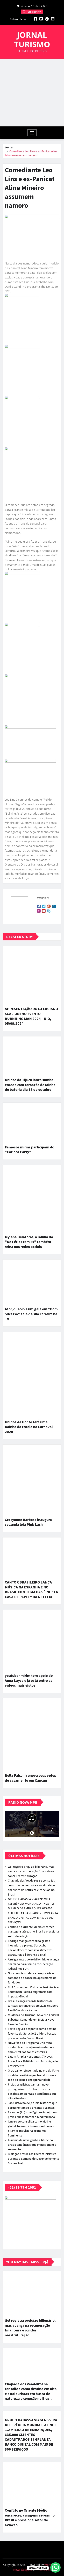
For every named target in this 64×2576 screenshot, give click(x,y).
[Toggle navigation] (32, 133)
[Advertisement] (32, 92)
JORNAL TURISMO (32, 39)
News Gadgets (22, 2570)
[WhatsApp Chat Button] (55, 2567)
